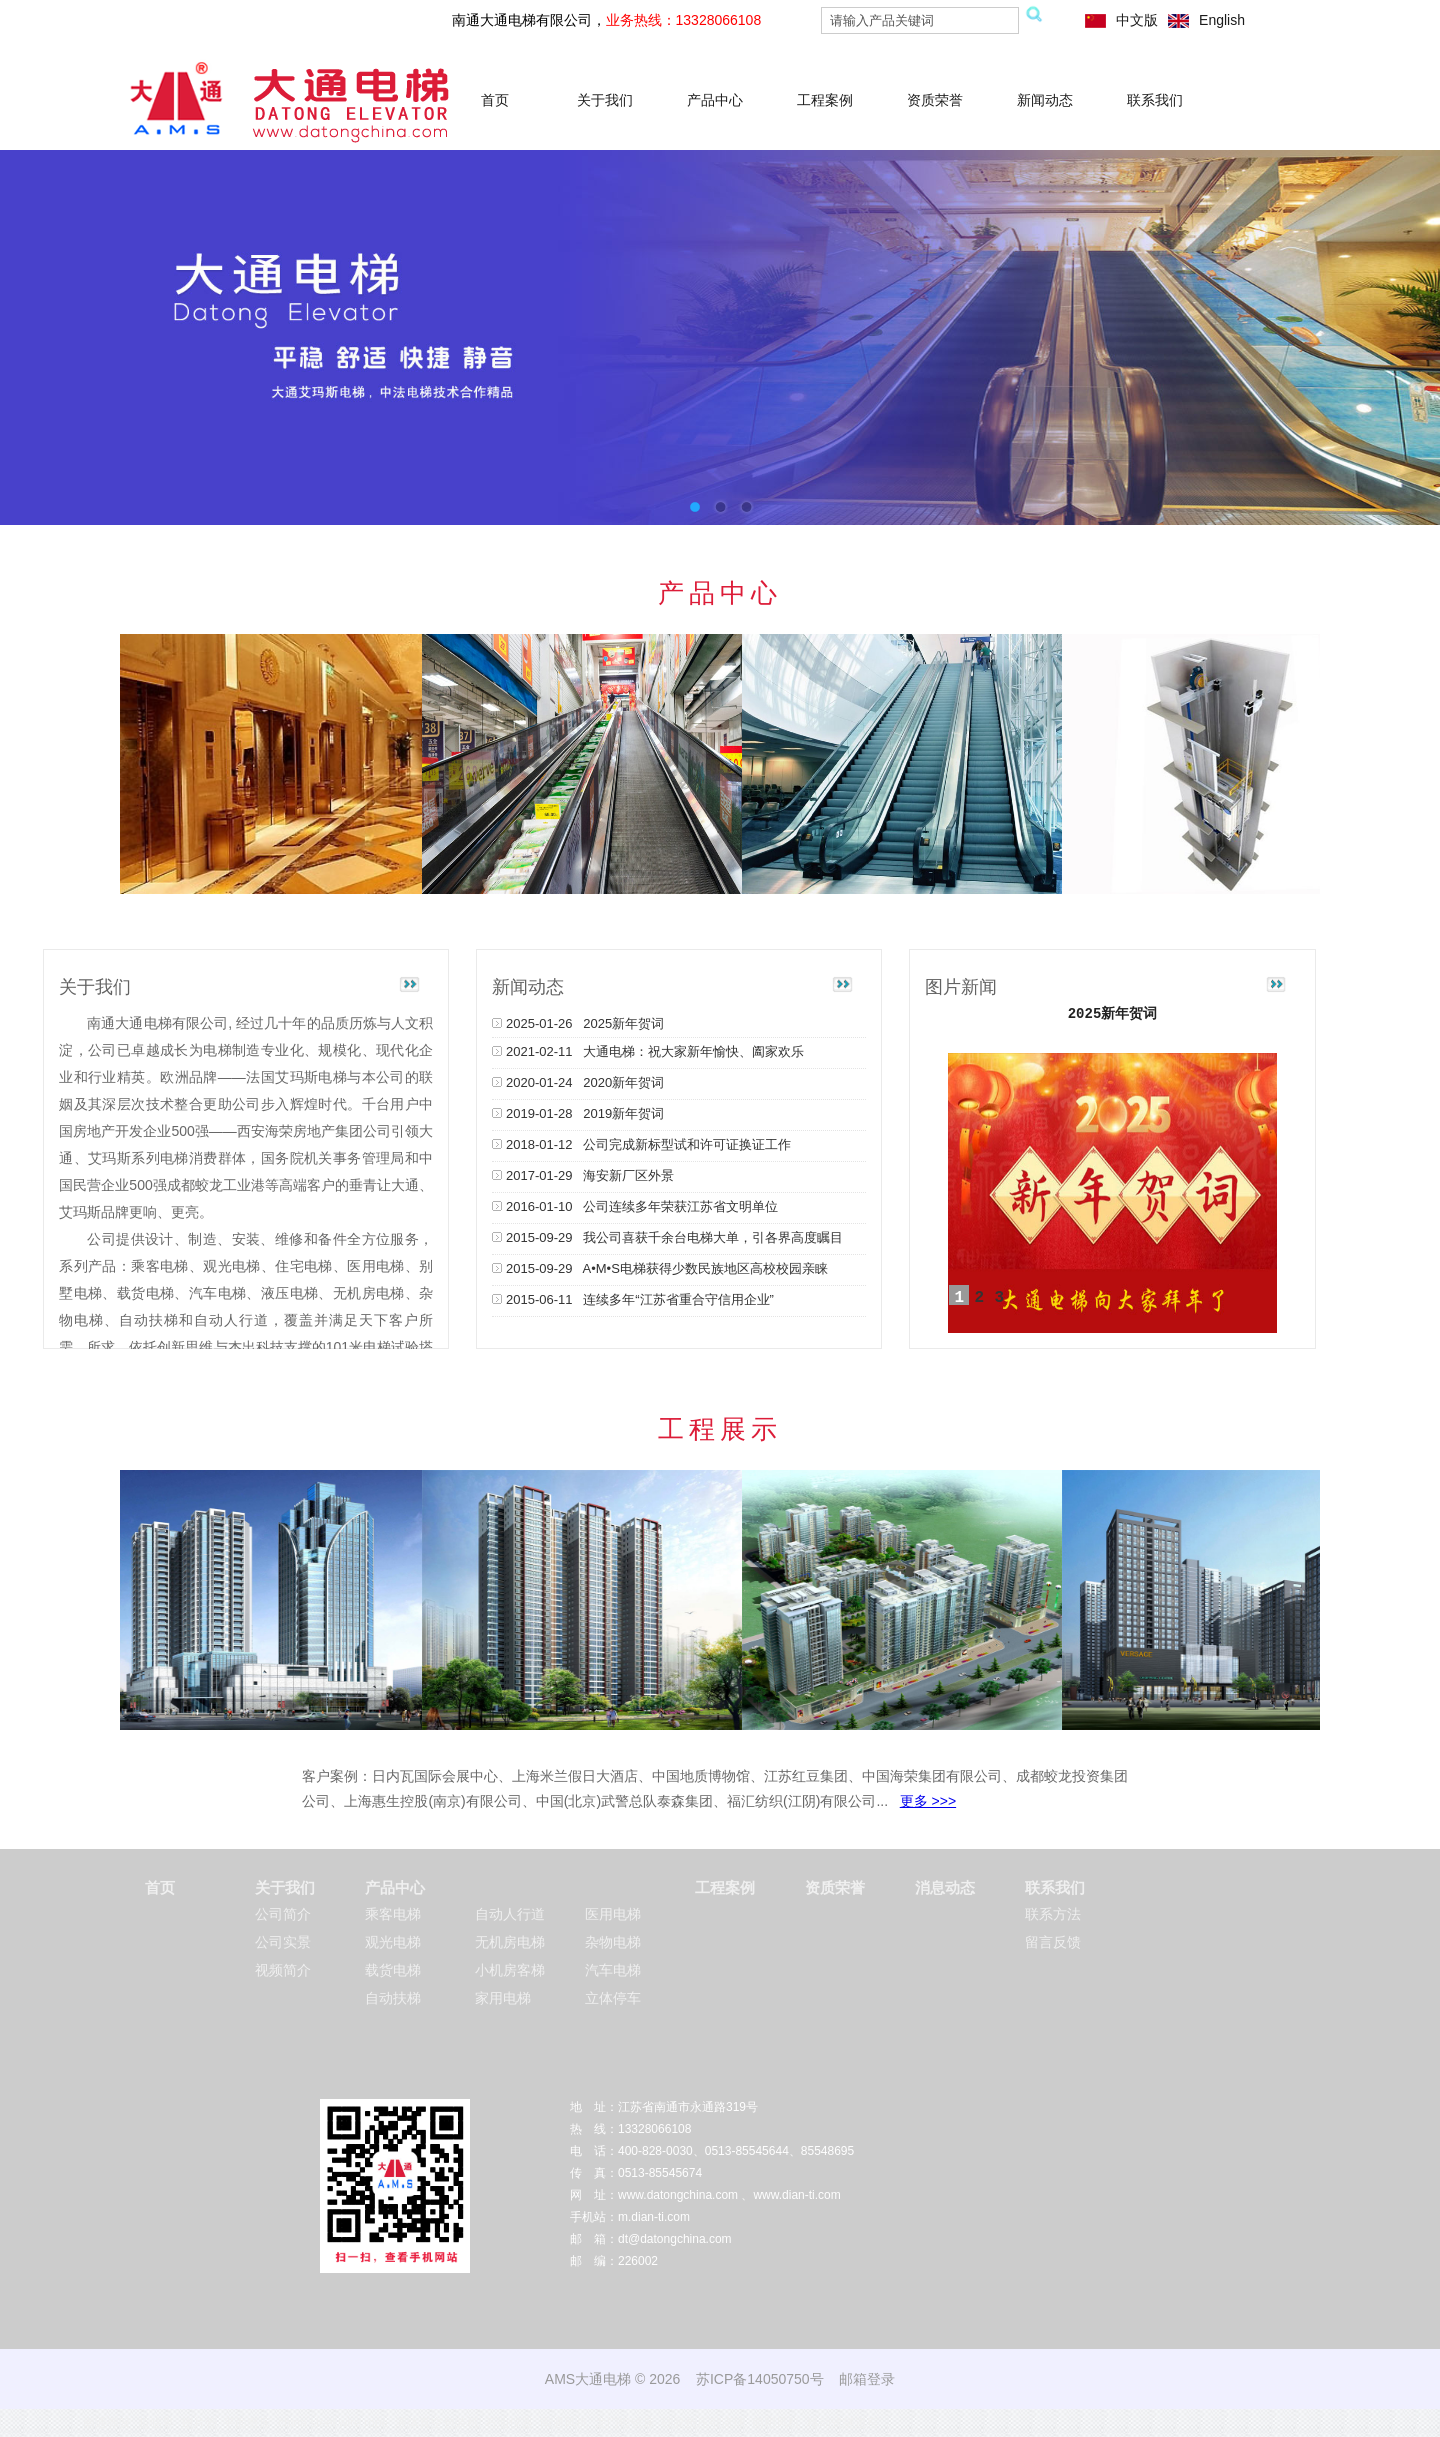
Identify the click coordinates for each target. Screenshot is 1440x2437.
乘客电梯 (393, 1914)
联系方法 (1053, 1914)
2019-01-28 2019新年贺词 (578, 1113)
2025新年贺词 (1113, 1014)
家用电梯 (503, 1998)
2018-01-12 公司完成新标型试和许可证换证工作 (641, 1144)
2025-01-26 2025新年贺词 (578, 1023)
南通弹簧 (107, 2423)
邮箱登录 (867, 2379)
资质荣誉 (935, 100)
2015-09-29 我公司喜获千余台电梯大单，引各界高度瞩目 (667, 1237)
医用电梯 (613, 1914)
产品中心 (715, 100)
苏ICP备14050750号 (760, 2379)
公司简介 (283, 1914)
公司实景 (283, 1942)
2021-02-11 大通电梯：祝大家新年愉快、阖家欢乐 (648, 1051)
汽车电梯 (613, 1970)
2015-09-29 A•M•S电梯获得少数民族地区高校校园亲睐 (660, 1268)
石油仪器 (509, 2423)
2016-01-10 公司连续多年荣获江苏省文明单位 (635, 1206)
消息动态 (945, 1887)
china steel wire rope (333, 2423)
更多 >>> (928, 1801)
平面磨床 (247, 2423)
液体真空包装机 (437, 2423)
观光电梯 (393, 1942)
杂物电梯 (613, 1942)
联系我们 (1155, 100)
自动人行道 (510, 1914)
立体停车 (613, 1998)
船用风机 (776, 2423)
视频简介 (283, 1970)
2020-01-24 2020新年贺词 (578, 1082)
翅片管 (199, 2423)
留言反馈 (1053, 1942)
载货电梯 (393, 1970)
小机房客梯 (510, 1970)
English (1222, 20)
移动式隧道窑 (843, 2423)
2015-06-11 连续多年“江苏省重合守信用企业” (633, 1299)
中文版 (1137, 20)
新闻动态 (1045, 100)
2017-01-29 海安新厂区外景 (583, 1175)
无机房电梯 (510, 1942)
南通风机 (564, 2423)
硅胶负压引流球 (703, 2423)
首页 (495, 100)
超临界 (156, 2423)
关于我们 (605, 100)
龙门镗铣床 (625, 2423)
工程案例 (825, 100)
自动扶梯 (393, 1998)
